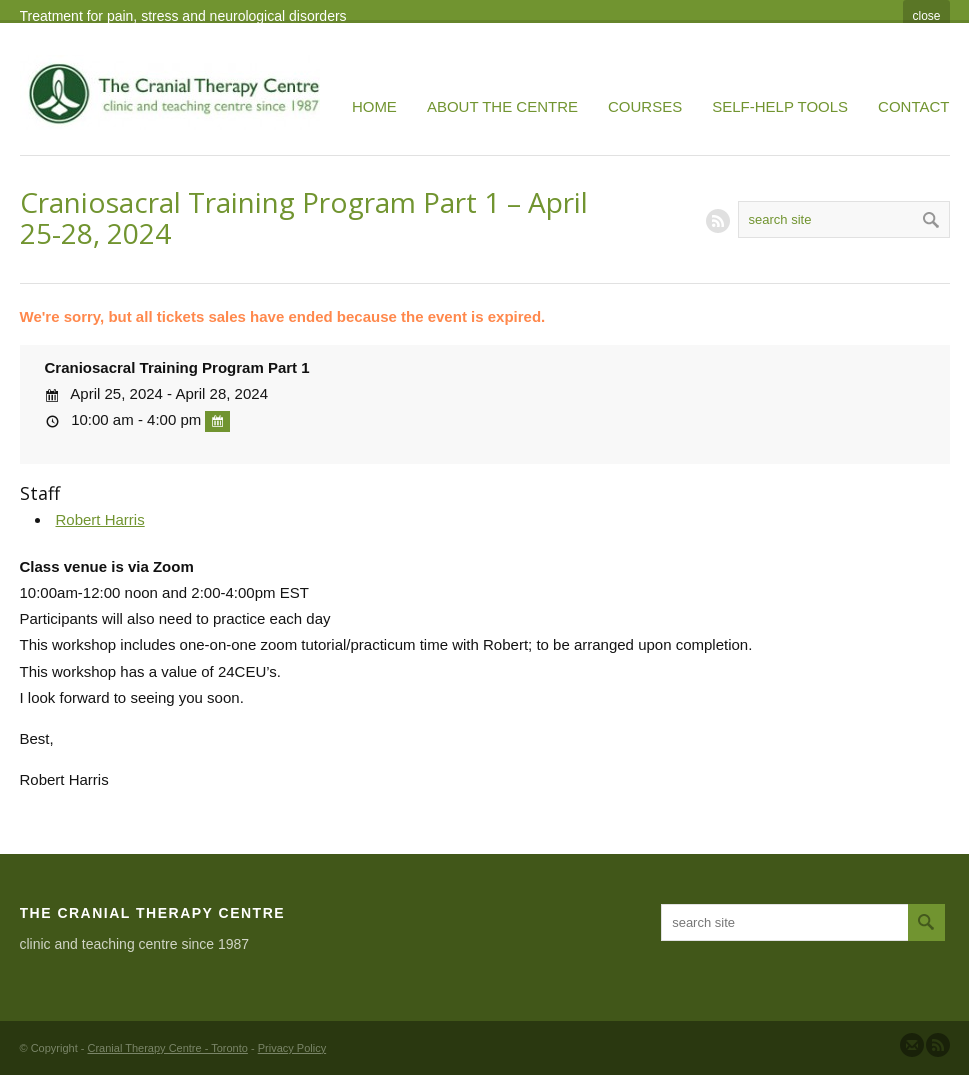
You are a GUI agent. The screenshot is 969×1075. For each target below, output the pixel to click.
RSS (718, 221)
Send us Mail (912, 1045)
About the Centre (502, 106)
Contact (913, 106)
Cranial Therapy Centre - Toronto (168, 1048)
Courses (645, 106)
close (926, 16)
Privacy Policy (292, 1048)
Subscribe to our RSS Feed (938, 1045)
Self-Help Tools (780, 106)
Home (374, 106)
